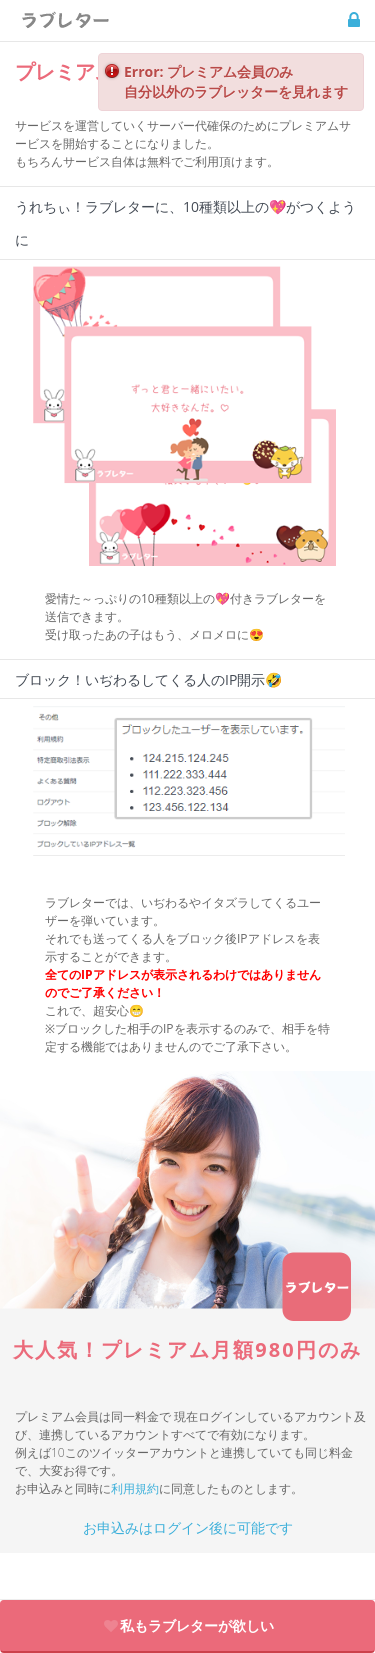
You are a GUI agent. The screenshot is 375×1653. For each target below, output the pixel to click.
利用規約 (135, 1488)
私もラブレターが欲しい (188, 1625)
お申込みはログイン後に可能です (188, 1527)
